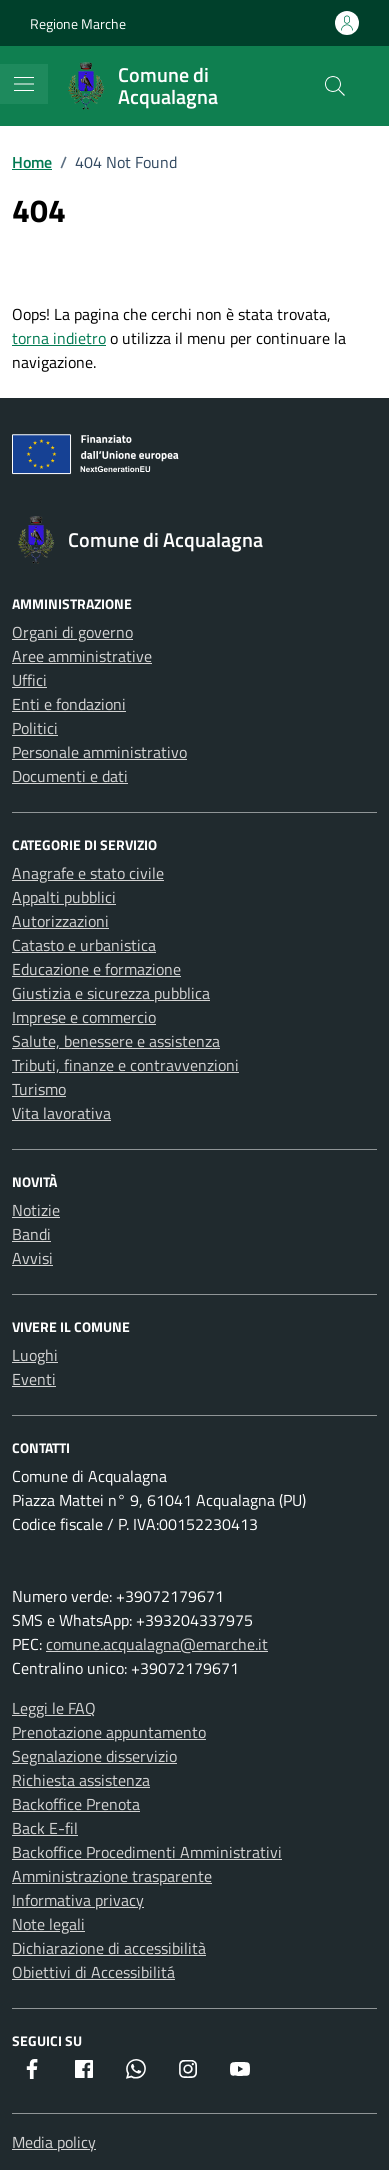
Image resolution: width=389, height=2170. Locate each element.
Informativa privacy (78, 1900)
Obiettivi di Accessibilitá (93, 1972)
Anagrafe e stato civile (88, 873)
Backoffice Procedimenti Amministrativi (147, 1852)
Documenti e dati (70, 776)
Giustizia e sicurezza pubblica (111, 993)
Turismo (39, 1089)
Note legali (48, 1924)
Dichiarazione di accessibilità (109, 1948)
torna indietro (59, 338)
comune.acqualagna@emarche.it (157, 1644)
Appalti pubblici (64, 897)
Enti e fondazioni (69, 704)
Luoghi (35, 1355)
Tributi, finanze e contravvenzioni (125, 1065)
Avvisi (32, 1258)
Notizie (36, 1210)
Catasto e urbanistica (84, 945)
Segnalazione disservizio (94, 1756)
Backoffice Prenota (76, 1804)
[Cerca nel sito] (335, 86)
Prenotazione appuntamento (109, 1732)
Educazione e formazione (96, 969)
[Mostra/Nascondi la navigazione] (24, 84)
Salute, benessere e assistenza (116, 1041)
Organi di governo (72, 632)
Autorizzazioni (60, 921)
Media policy (54, 2142)
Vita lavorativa (61, 1113)
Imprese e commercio (84, 1017)
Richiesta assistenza (81, 1780)
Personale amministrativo (99, 752)
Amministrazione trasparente (112, 1876)
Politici (35, 728)
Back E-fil (45, 1828)
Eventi (34, 1379)
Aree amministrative (82, 656)
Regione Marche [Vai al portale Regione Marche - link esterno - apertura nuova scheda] (78, 23)
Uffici (29, 680)
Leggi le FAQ (54, 1708)
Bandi (31, 1234)
